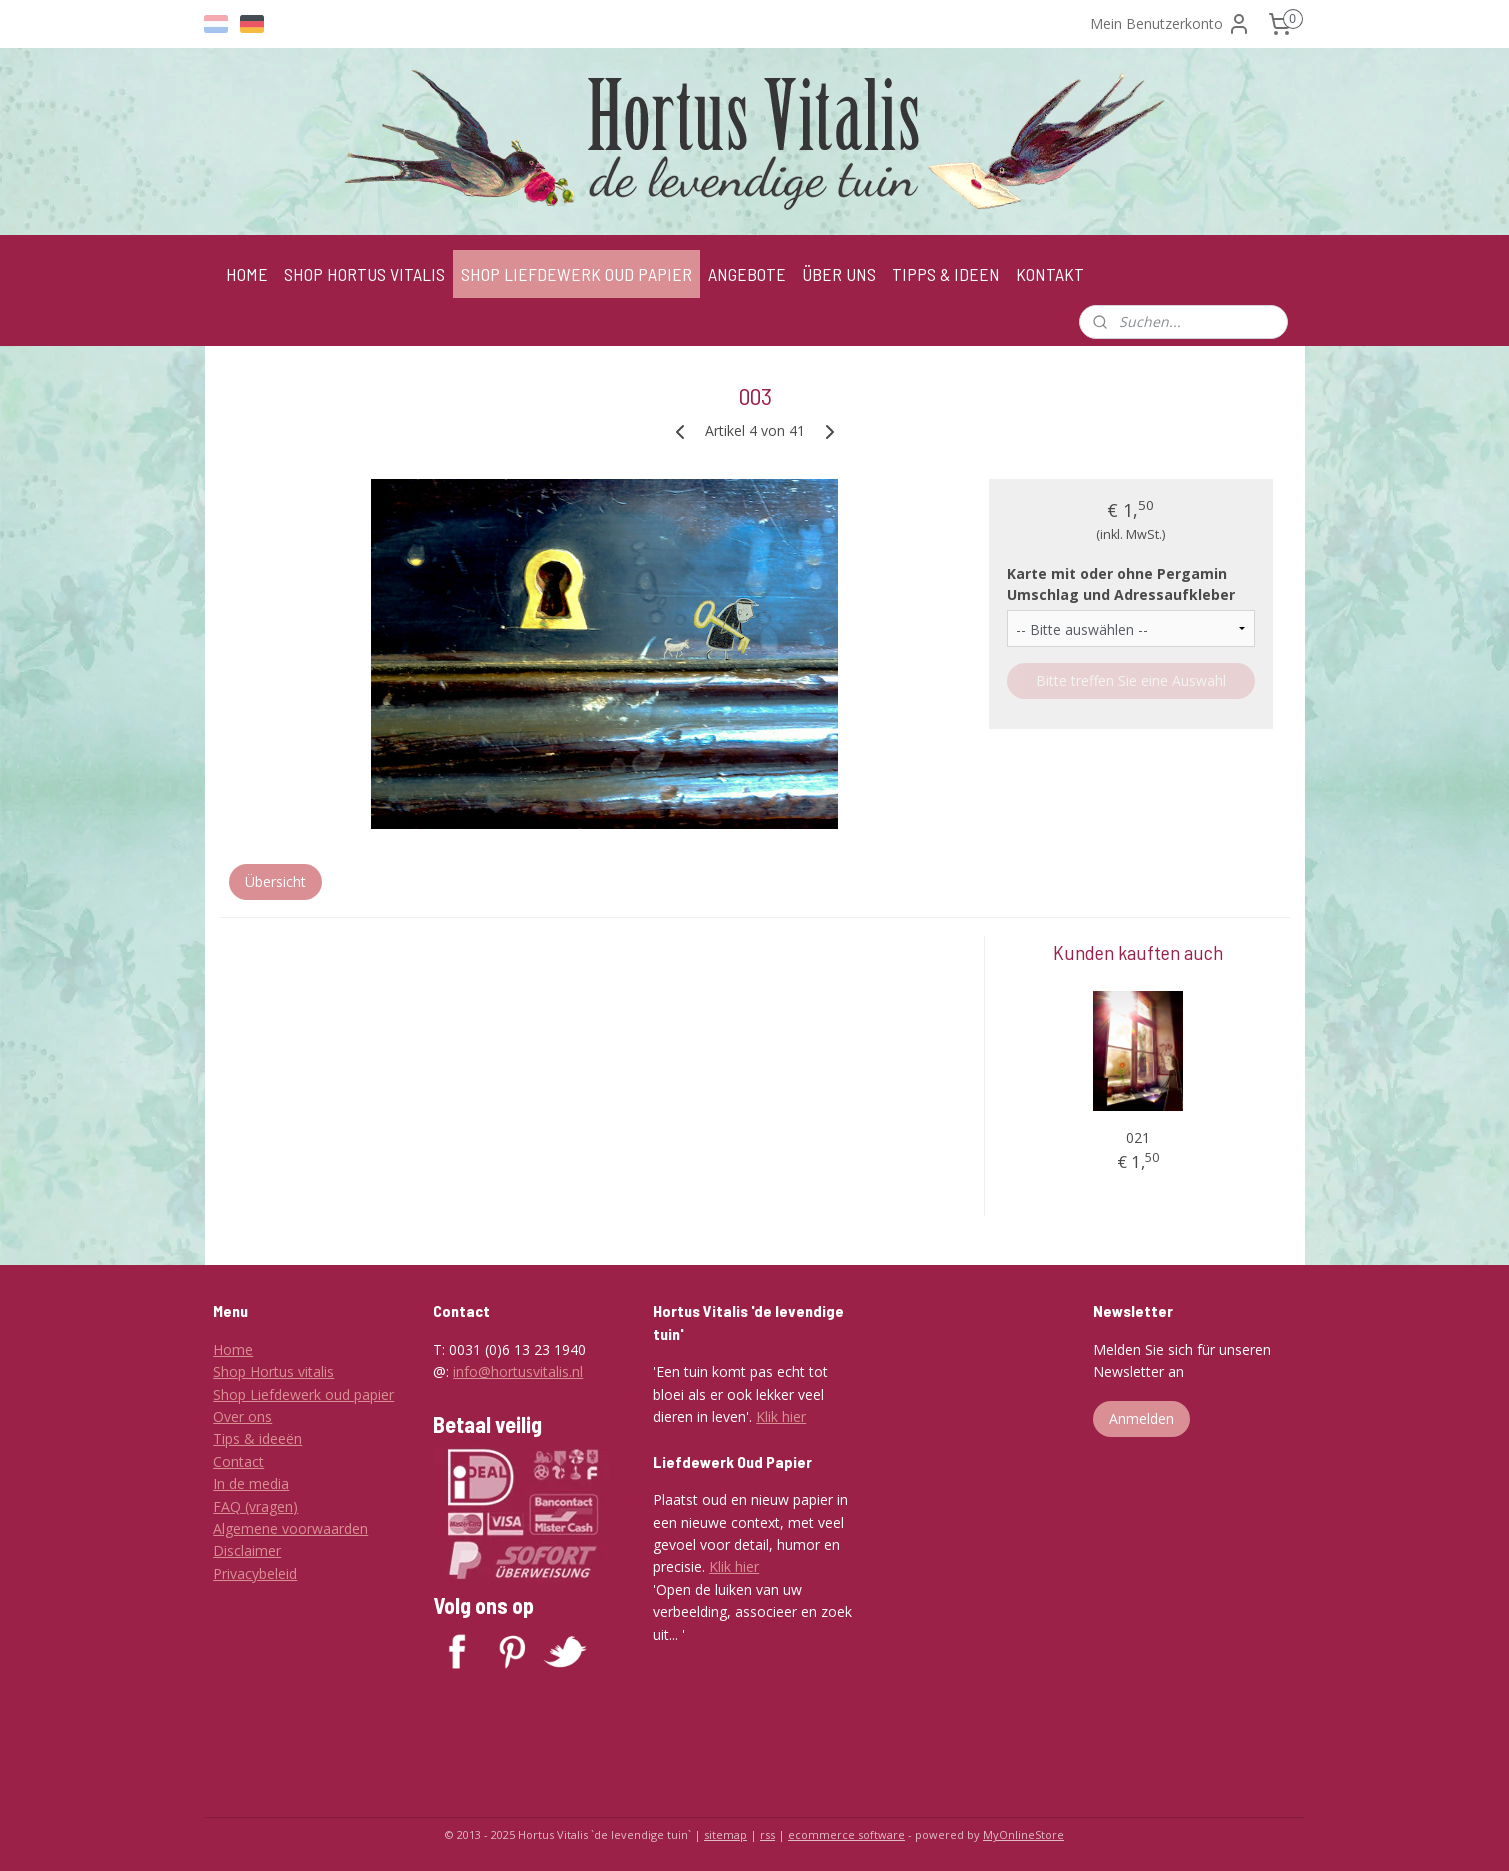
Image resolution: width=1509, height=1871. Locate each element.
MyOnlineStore (1023, 1834)
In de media (251, 1483)
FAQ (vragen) (255, 1506)
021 (1137, 1137)
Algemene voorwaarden (290, 1528)
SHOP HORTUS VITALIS (364, 274)
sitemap (725, 1834)
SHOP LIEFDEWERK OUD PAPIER (576, 274)
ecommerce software (846, 1834)
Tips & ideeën (257, 1438)
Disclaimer (247, 1550)
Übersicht (274, 881)
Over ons (242, 1416)
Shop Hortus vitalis (273, 1371)
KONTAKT (1050, 274)
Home (233, 1349)
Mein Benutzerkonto (1170, 24)
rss (767, 1834)
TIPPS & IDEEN (946, 274)
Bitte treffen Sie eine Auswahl (1130, 680)
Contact (238, 1461)
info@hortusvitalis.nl (518, 1371)
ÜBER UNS (839, 274)
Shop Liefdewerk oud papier (303, 1394)
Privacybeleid (255, 1573)
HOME (247, 274)
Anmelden (1141, 1418)
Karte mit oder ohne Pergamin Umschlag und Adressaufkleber (1120, 584)
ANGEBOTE (747, 274)
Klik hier (781, 1416)
